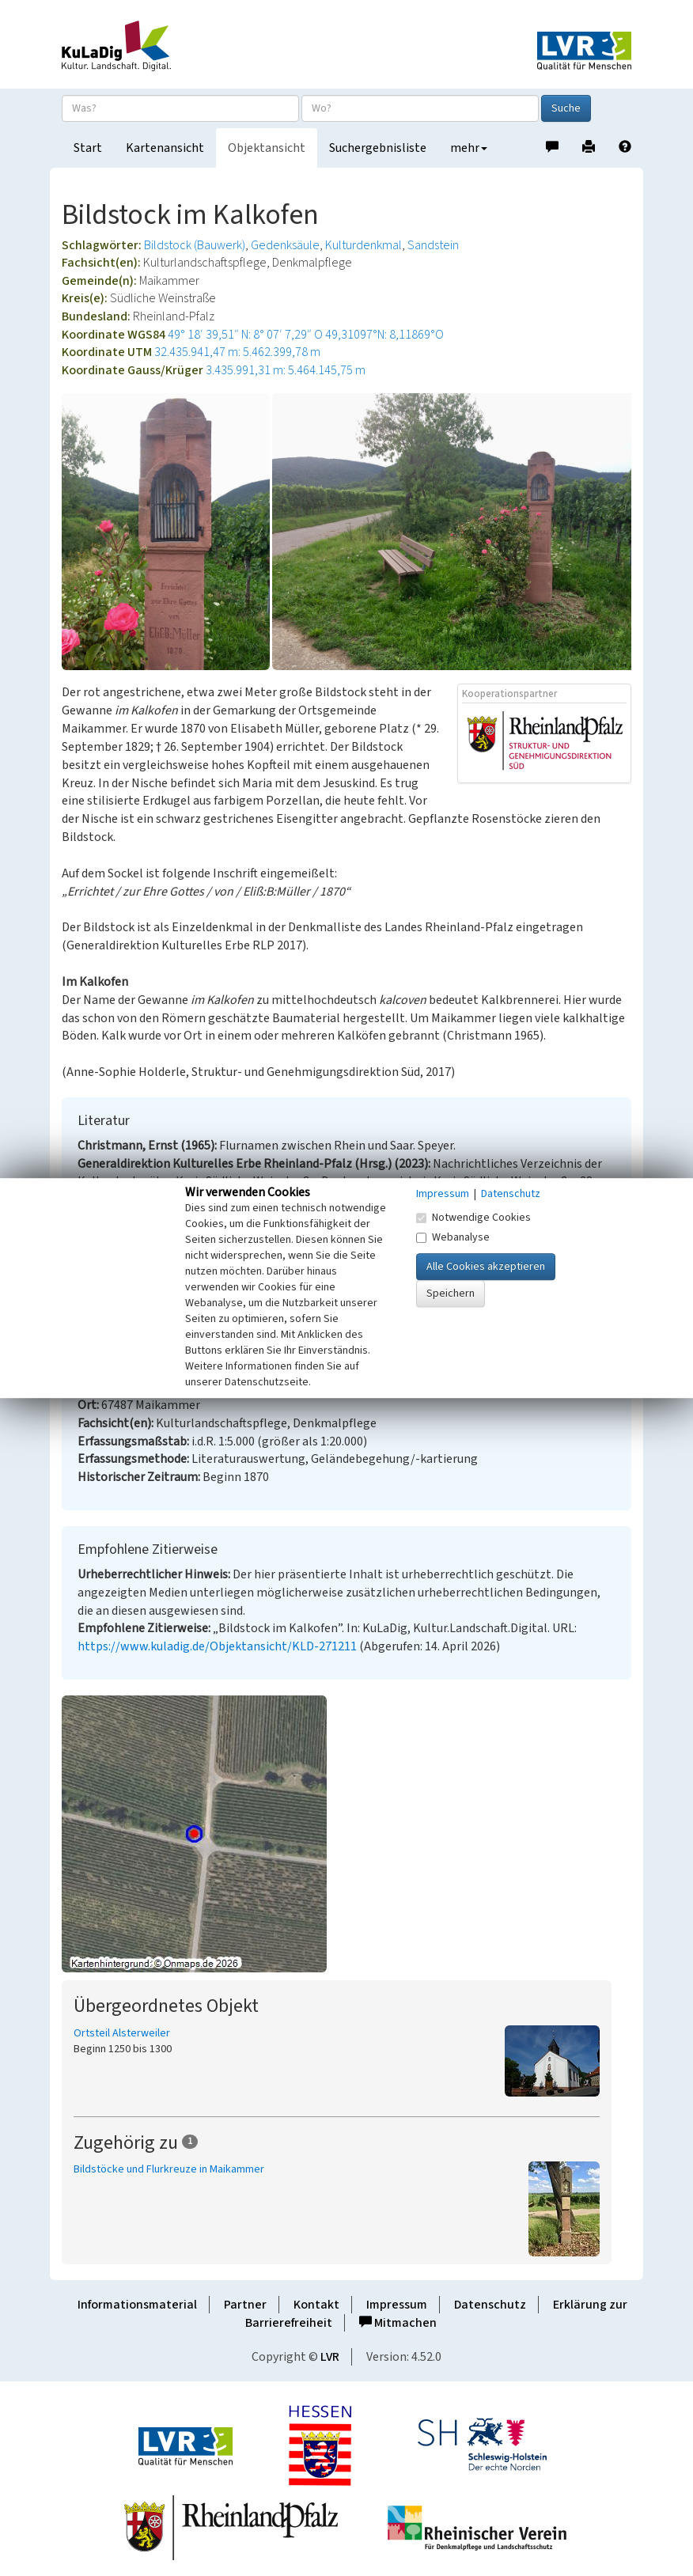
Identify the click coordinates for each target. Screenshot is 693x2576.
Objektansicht (266, 148)
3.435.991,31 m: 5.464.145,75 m (285, 370)
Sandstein (433, 245)
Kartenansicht (165, 148)
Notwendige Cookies (473, 1217)
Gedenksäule (285, 245)
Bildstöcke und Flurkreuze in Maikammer (169, 2169)
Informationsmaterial (137, 2304)
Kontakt (316, 2304)
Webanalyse (453, 1237)
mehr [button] (468, 148)
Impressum (396, 2304)
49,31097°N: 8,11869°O (384, 334)
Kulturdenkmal (363, 245)
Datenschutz (490, 2304)
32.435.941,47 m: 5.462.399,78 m (237, 352)
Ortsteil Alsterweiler (122, 2033)
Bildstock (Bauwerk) (194, 245)
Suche (566, 108)
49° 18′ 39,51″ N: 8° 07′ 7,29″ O (245, 334)
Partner (245, 2304)
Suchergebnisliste (377, 148)
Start (88, 148)
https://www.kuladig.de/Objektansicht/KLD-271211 (217, 1646)
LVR (329, 2357)
